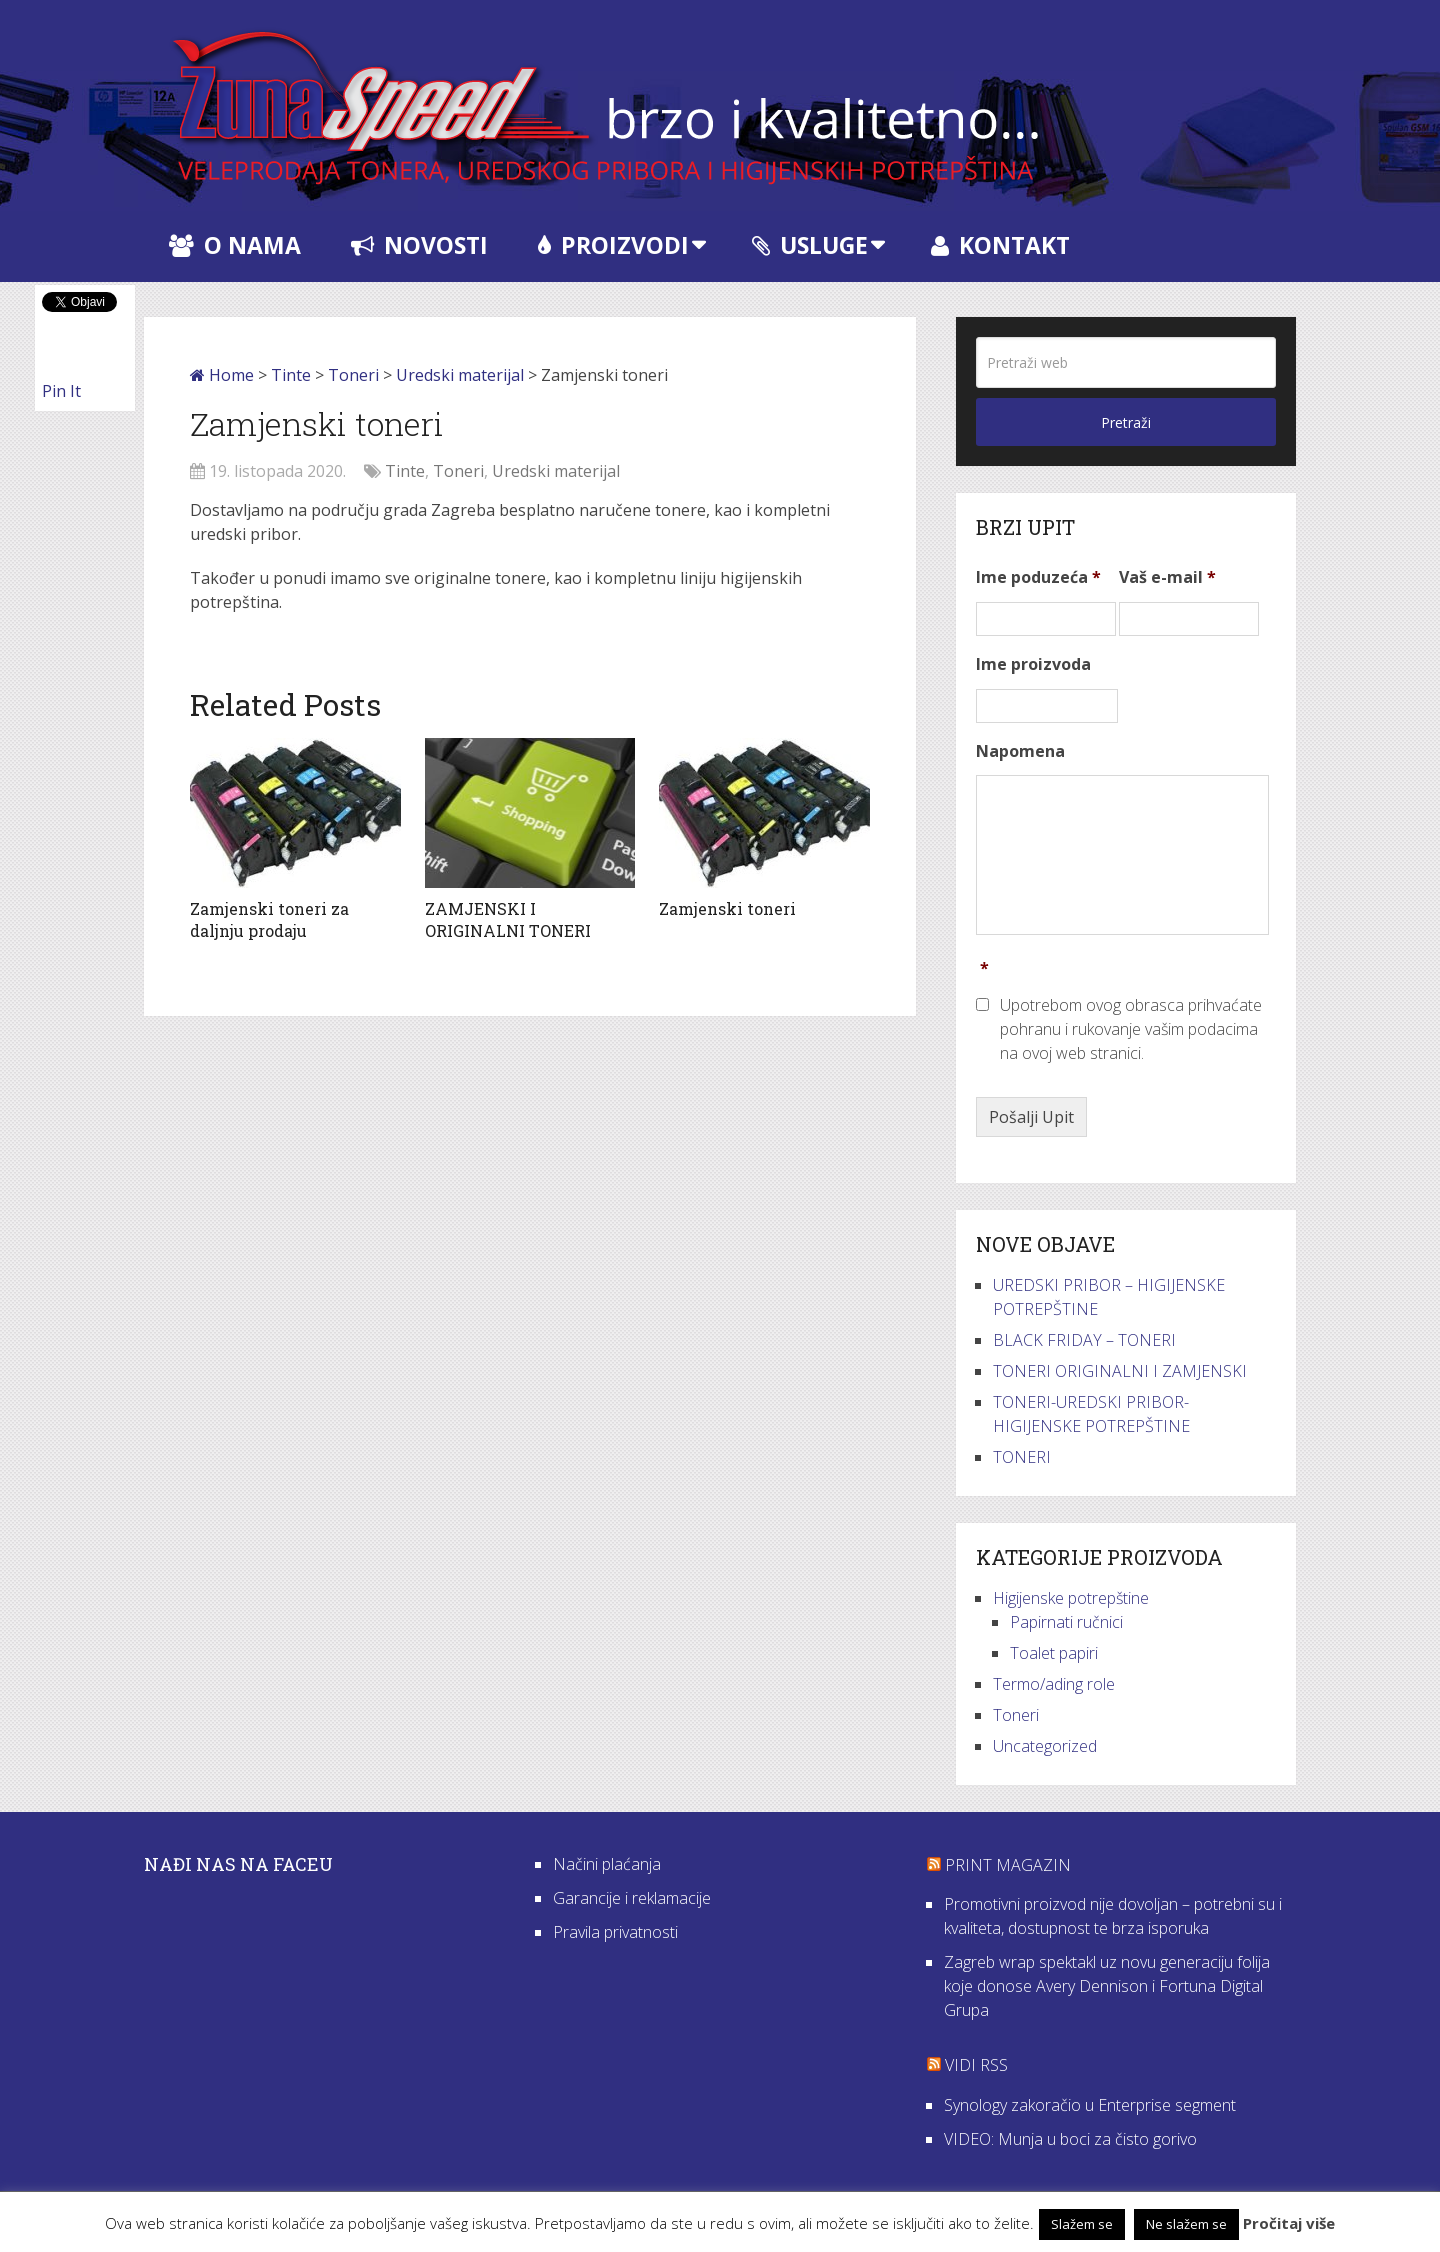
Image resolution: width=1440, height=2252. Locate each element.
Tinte (291, 375)
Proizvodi (613, 245)
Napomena (1020, 751)
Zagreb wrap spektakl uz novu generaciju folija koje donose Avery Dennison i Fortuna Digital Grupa (1107, 1986)
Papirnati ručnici (1066, 1622)
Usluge (810, 245)
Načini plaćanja (607, 1864)
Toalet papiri (1054, 1653)
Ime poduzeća (1038, 577)
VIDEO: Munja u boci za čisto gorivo (1070, 2139)
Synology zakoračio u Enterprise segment (1090, 2105)
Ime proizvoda (1033, 664)
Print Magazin (1008, 1865)
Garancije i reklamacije (632, 1898)
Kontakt (1000, 245)
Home (222, 375)
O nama (235, 245)
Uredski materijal (460, 375)
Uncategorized (1045, 1746)
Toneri (353, 375)
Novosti (419, 245)
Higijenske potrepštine (1071, 1598)
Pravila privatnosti (615, 1932)
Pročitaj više (1289, 2223)
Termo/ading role (1054, 1684)
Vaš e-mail (1167, 577)
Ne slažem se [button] (1186, 2224)
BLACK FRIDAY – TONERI (1084, 1340)
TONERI (1022, 1457)
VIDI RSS (976, 2065)
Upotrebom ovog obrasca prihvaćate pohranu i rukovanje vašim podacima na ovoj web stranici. (1131, 1029)
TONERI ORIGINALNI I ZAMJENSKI (1120, 1371)
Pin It (61, 391)
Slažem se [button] (1082, 2224)
